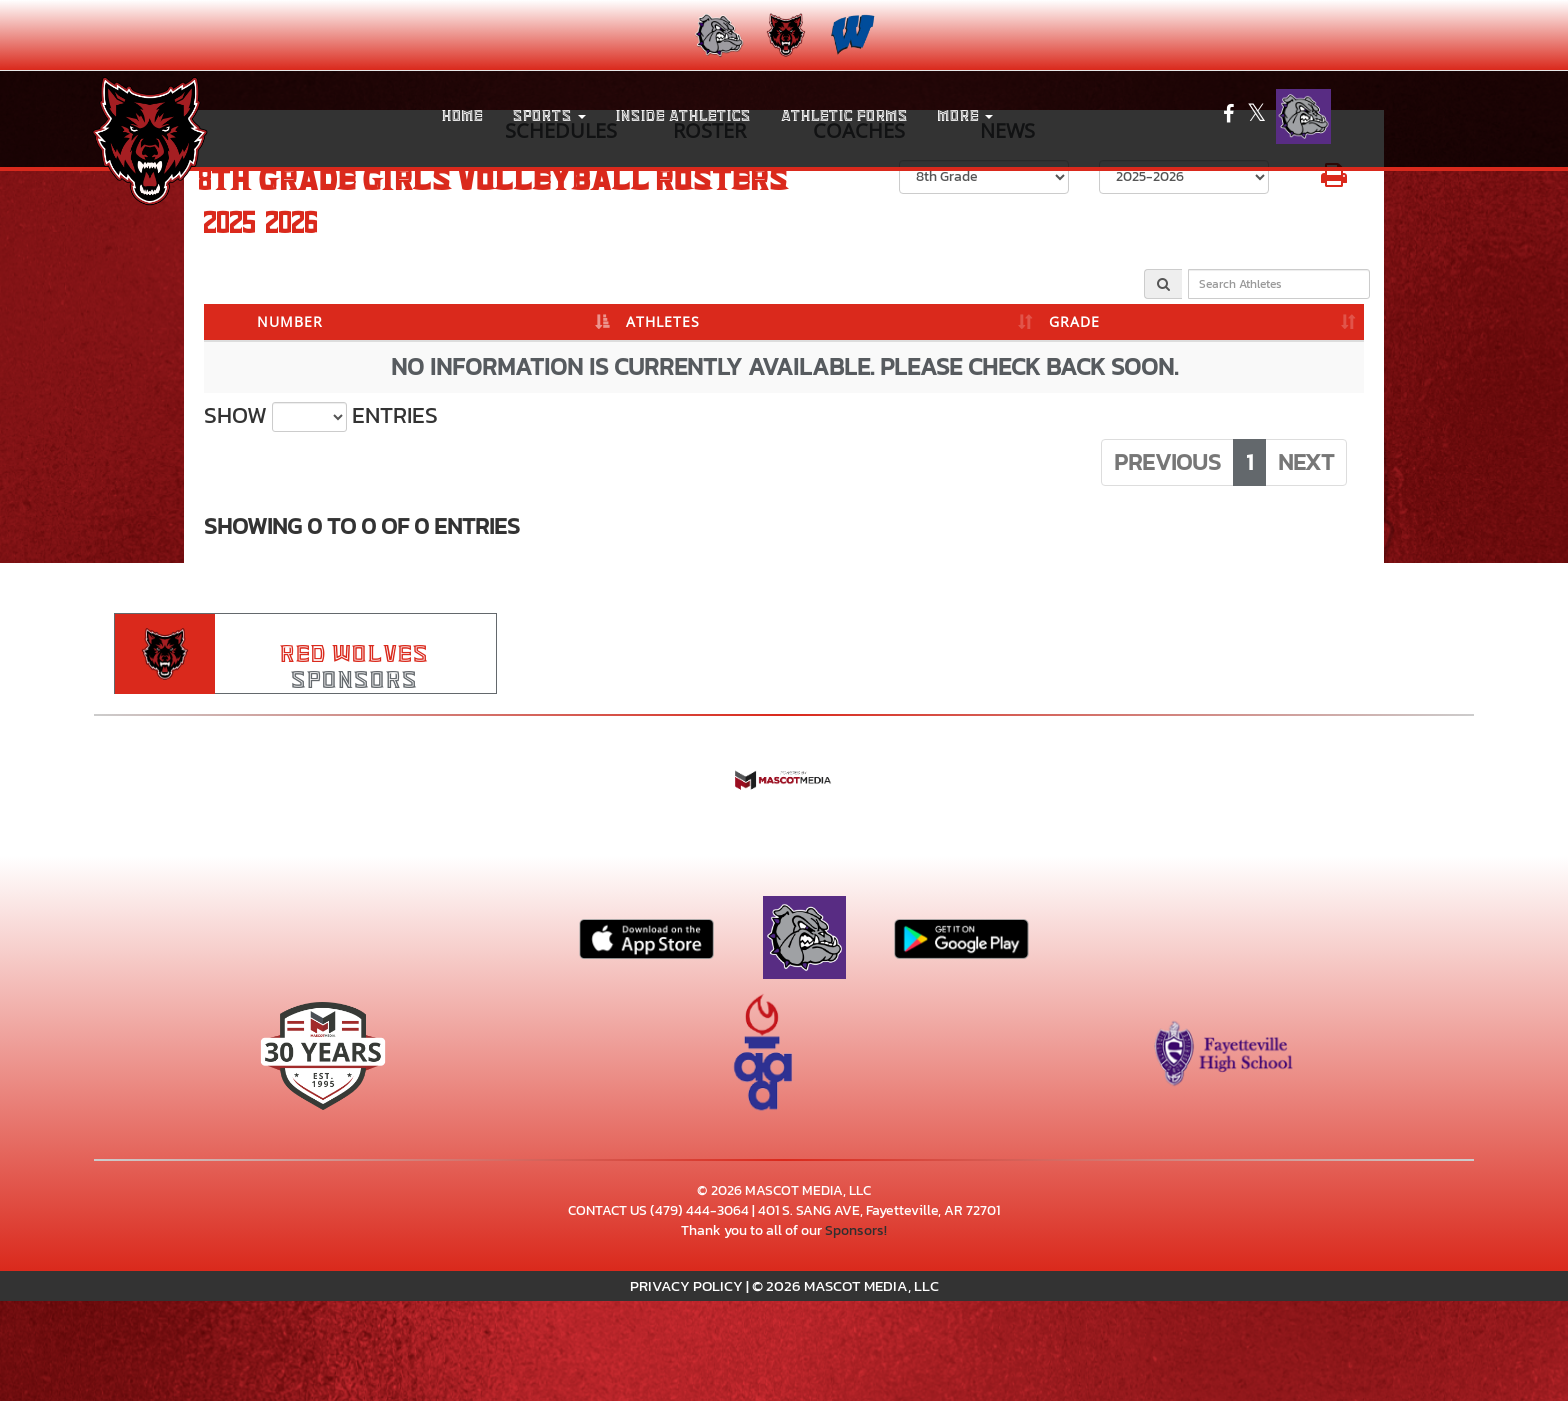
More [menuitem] (965, 116)
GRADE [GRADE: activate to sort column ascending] (1074, 321)
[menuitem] (717, 35)
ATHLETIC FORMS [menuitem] (844, 116)
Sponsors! (856, 1230)
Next (1306, 462)
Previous (1167, 462)
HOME (462, 116)
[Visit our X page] (1256, 116)
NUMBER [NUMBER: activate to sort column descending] (290, 321)
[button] (549, 116)
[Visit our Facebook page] (1230, 116)
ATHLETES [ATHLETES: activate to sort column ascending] (663, 321)
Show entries (321, 416)
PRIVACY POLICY (686, 1285)
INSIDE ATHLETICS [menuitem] (683, 116)
